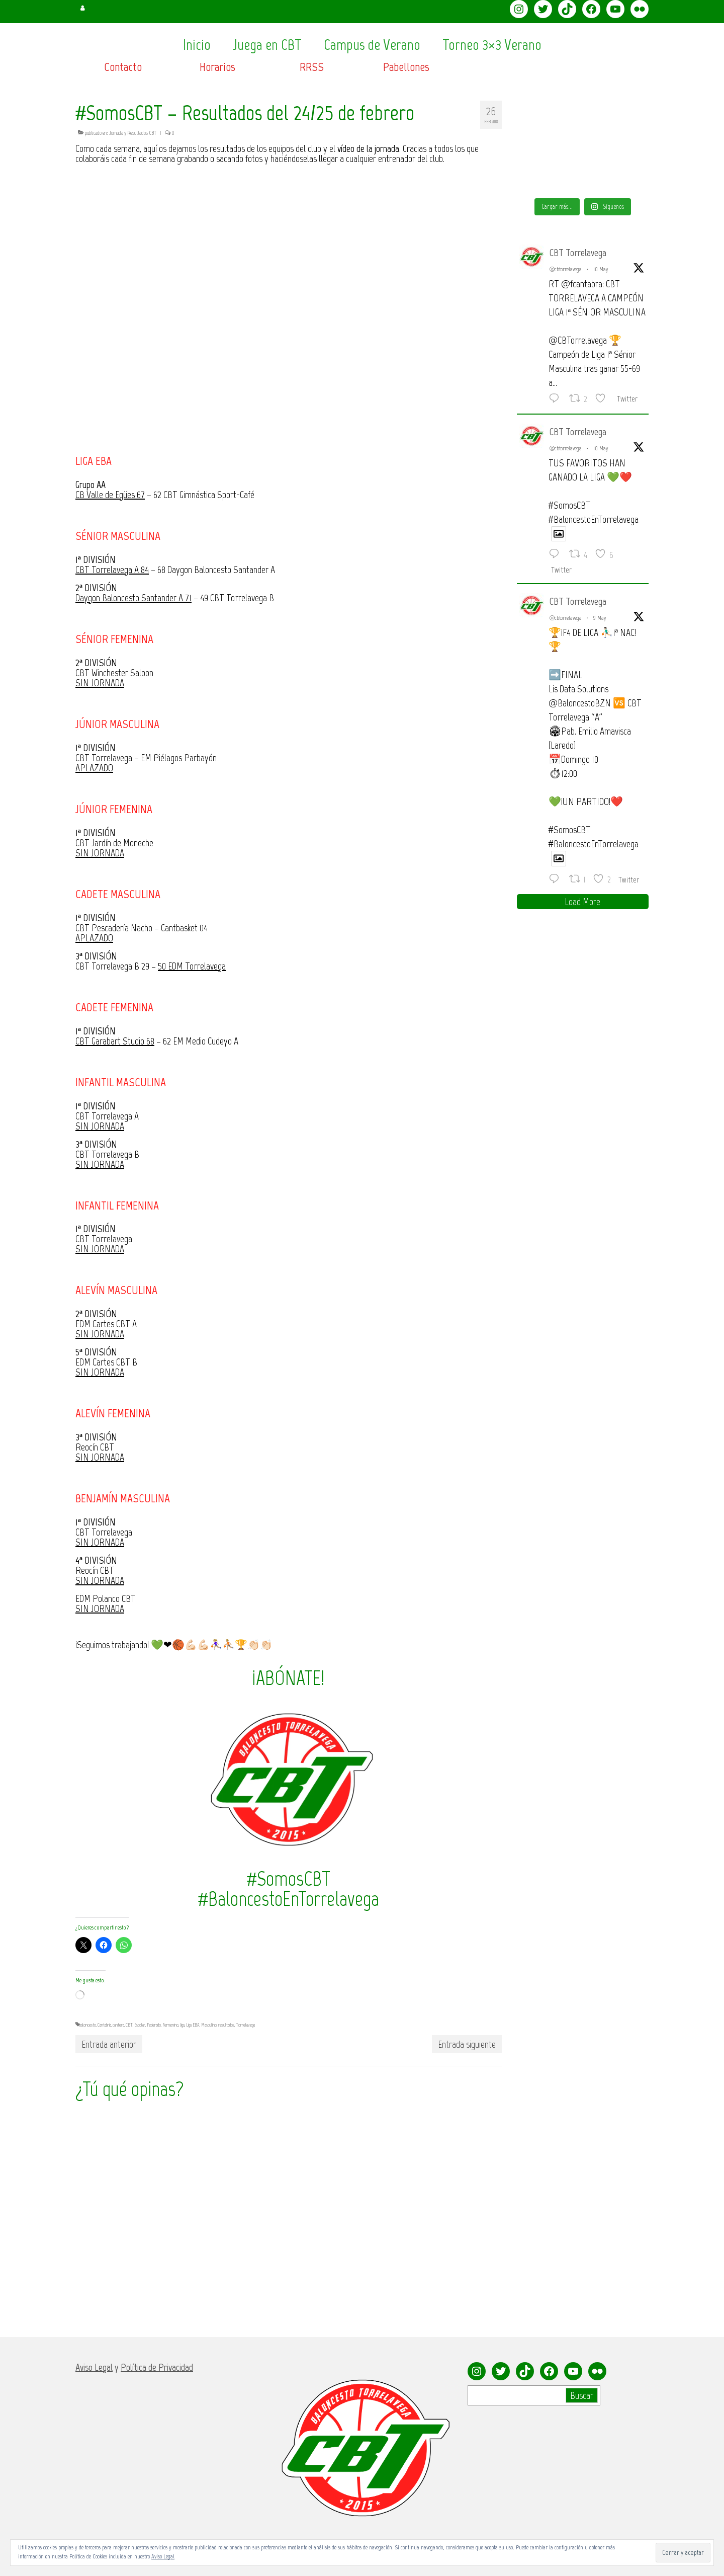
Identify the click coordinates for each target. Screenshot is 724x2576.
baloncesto (87, 2025)
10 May (600, 269)
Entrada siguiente (467, 2044)
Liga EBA (193, 2025)
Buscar (581, 2395)
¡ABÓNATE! (288, 1678)
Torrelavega (245, 2025)
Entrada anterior (108, 2044)
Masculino (209, 2025)
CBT (129, 2025)
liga (182, 2025)
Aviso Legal (162, 2556)
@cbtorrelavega (566, 269)
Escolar (139, 2025)
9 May (599, 617)
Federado (154, 2025)
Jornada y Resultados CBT (132, 133)
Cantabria (104, 2025)
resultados (226, 2025)
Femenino (170, 2025)
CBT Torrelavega (578, 253)
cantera (118, 2025)
